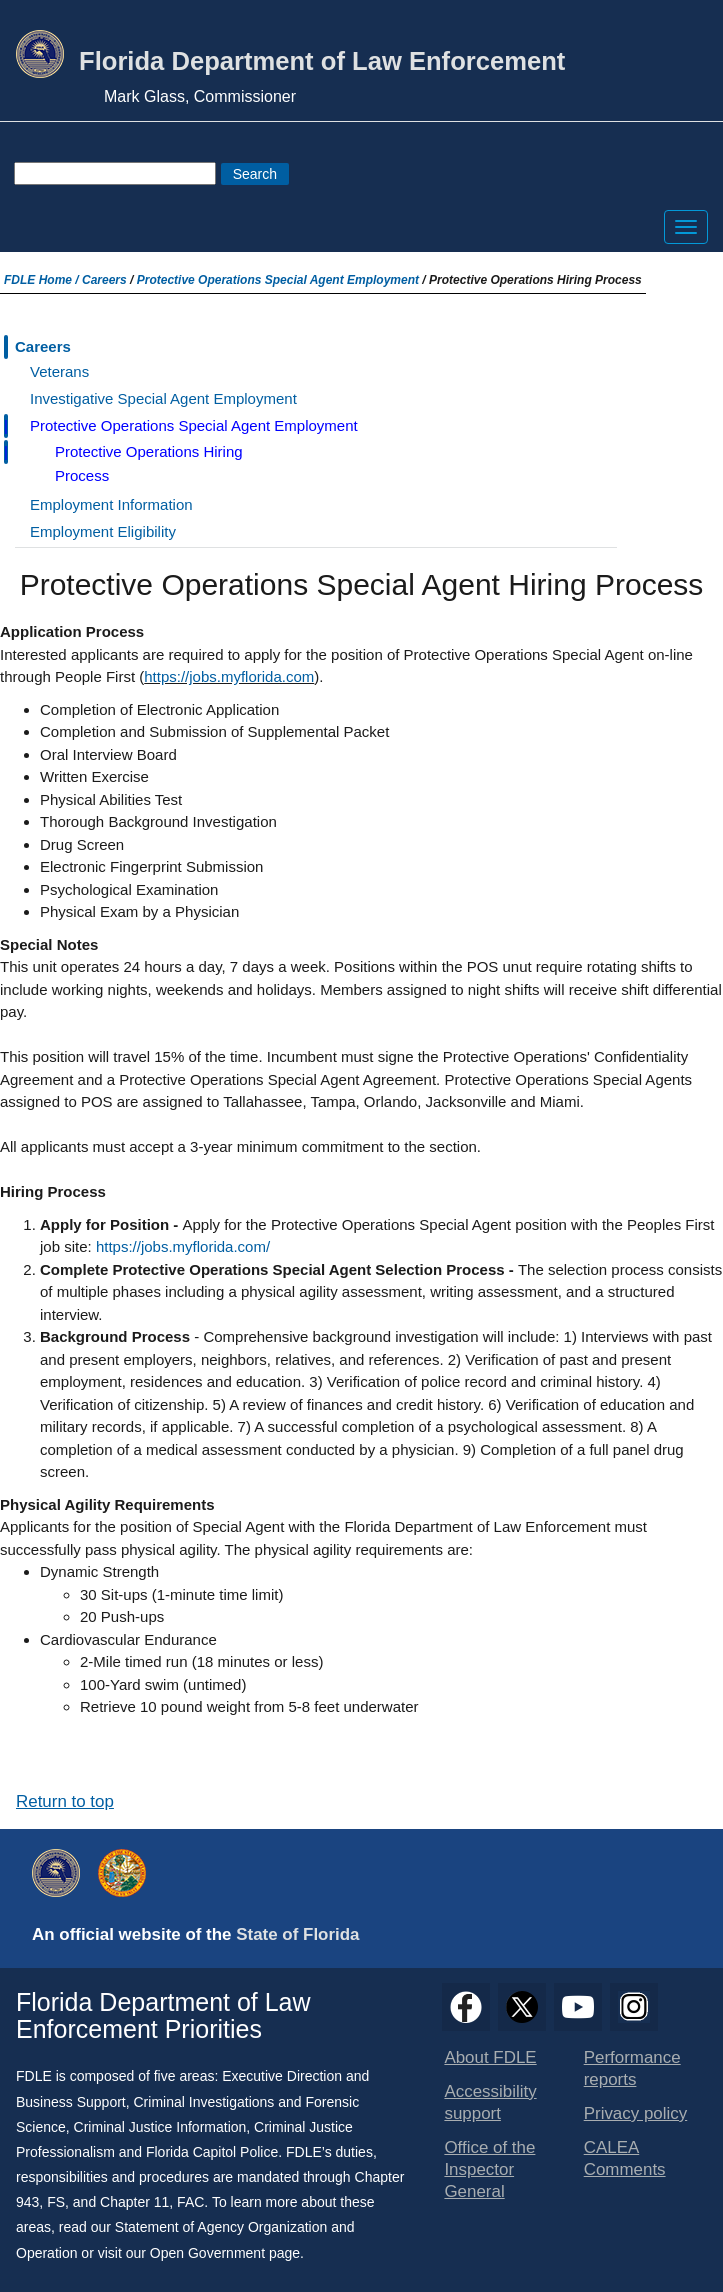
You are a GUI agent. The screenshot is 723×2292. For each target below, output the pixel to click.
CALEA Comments (625, 2158)
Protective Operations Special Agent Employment (278, 280)
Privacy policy (636, 2113)
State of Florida (297, 1934)
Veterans (59, 371)
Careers (104, 280)
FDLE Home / (43, 280)
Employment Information (111, 504)
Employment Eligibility (103, 531)
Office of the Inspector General (489, 2169)
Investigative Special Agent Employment (163, 398)
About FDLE (490, 2057)
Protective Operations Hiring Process (149, 463)
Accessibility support (490, 2102)
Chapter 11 (134, 2202)
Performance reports (632, 2068)
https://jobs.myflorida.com (229, 676)
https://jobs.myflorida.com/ (183, 1246)
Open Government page (225, 2253)
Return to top (65, 1801)
